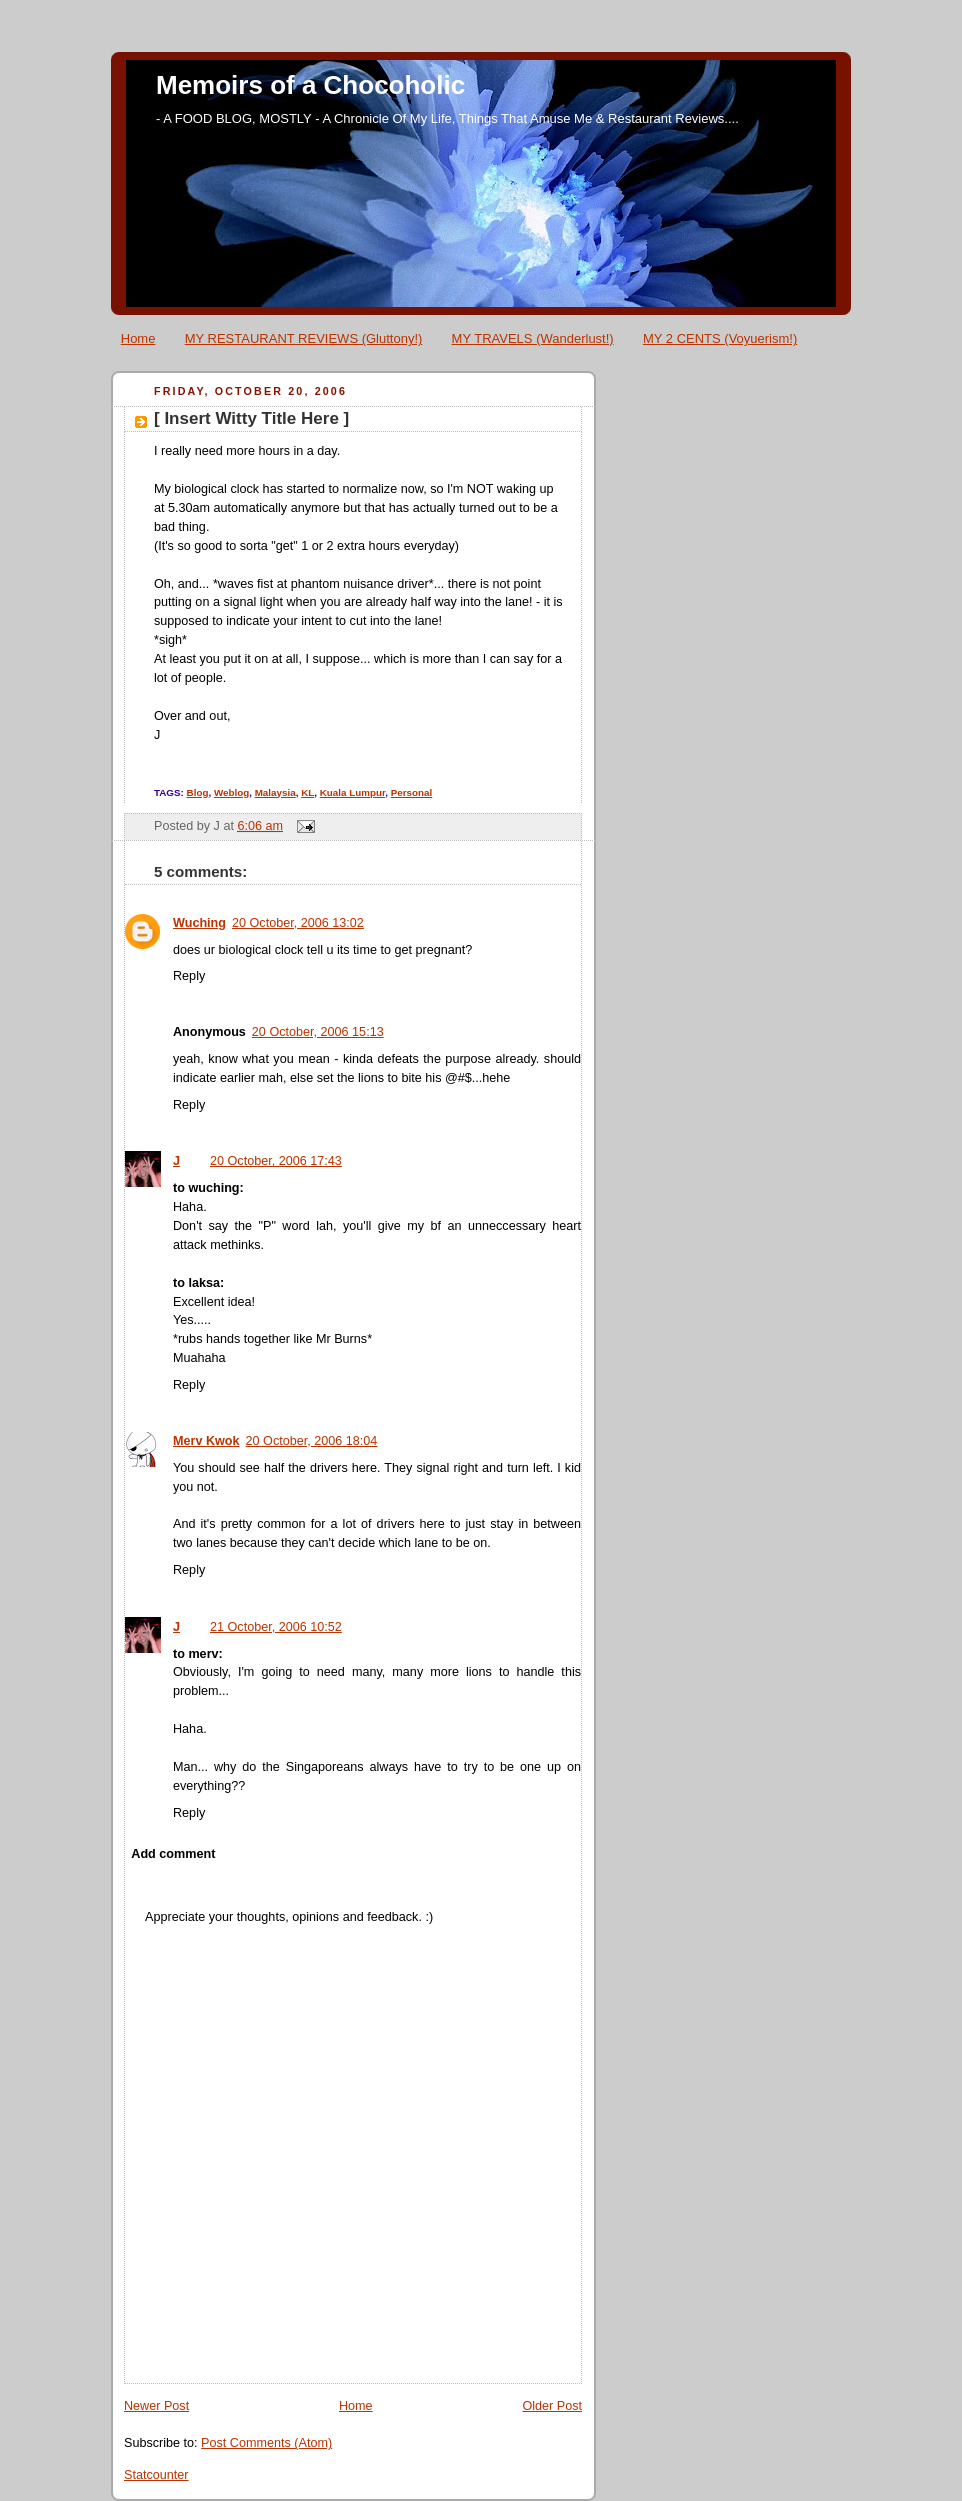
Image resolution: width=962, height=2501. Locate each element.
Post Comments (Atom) (266, 2443)
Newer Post (156, 2406)
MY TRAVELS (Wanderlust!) (533, 338)
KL (307, 792)
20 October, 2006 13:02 (298, 923)
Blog (198, 792)
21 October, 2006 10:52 (276, 1627)
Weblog (231, 792)
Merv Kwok (206, 1441)
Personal (412, 792)
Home (138, 338)
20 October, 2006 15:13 (318, 1032)
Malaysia (275, 792)
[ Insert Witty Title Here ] (251, 418)
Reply (189, 976)
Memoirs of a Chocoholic (310, 85)
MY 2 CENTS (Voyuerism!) (720, 338)
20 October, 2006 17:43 (276, 1161)
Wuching (199, 923)
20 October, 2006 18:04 (312, 1441)
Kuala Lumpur (353, 792)
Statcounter (156, 2475)
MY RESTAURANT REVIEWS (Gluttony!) (304, 338)
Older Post (552, 2406)
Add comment (173, 1854)
